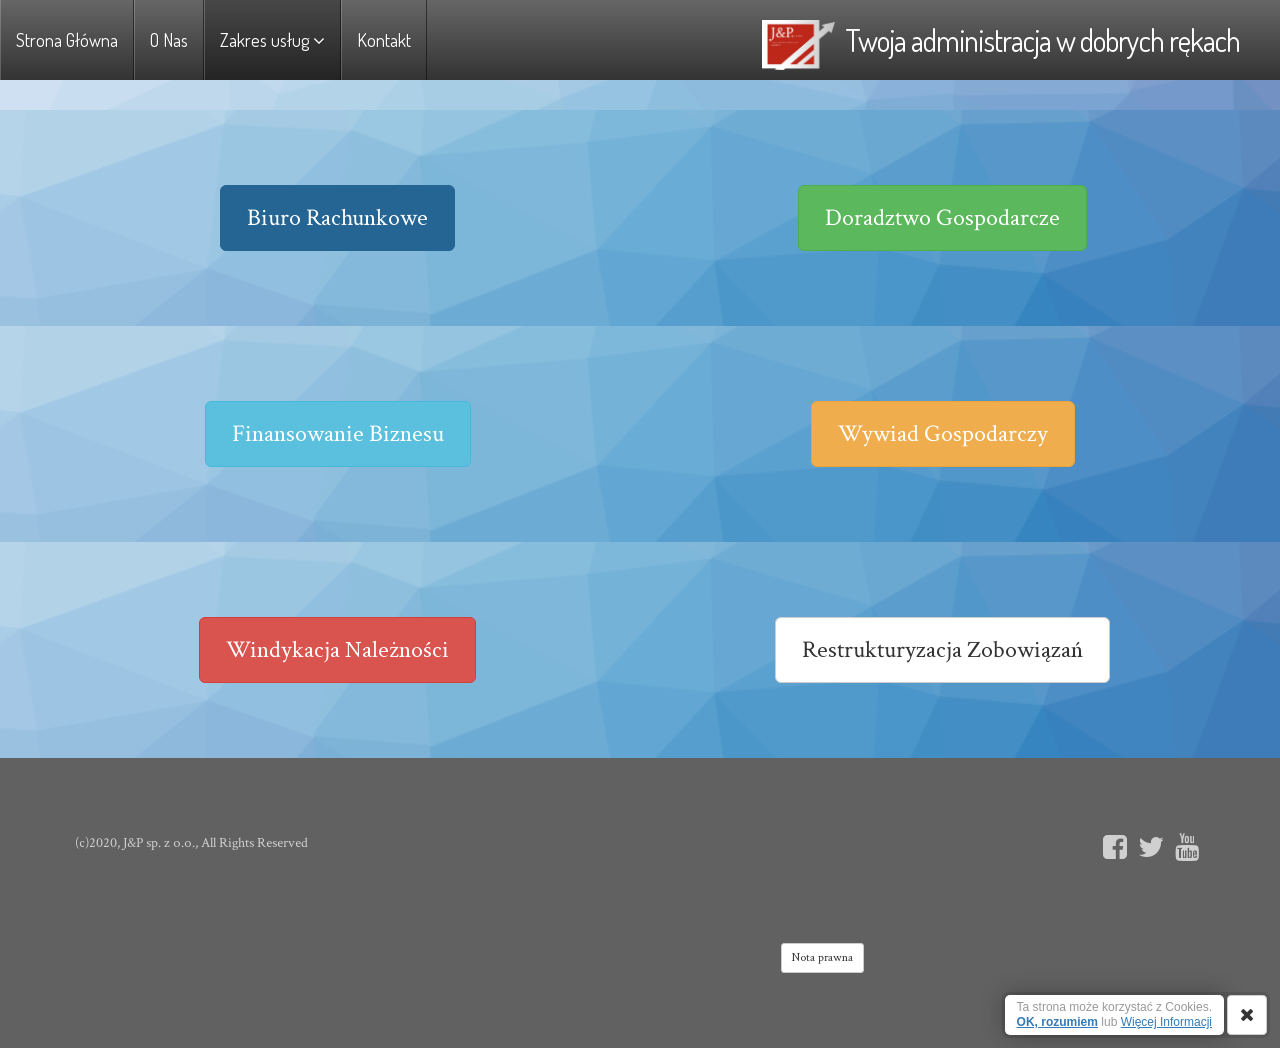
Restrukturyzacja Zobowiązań (942, 649)
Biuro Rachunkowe (337, 217)
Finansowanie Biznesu (338, 433)
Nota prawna (822, 957)
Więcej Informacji (1166, 1022)
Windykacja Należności (337, 649)
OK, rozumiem (1057, 1022)
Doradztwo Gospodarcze (942, 217)
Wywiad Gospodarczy (943, 433)
